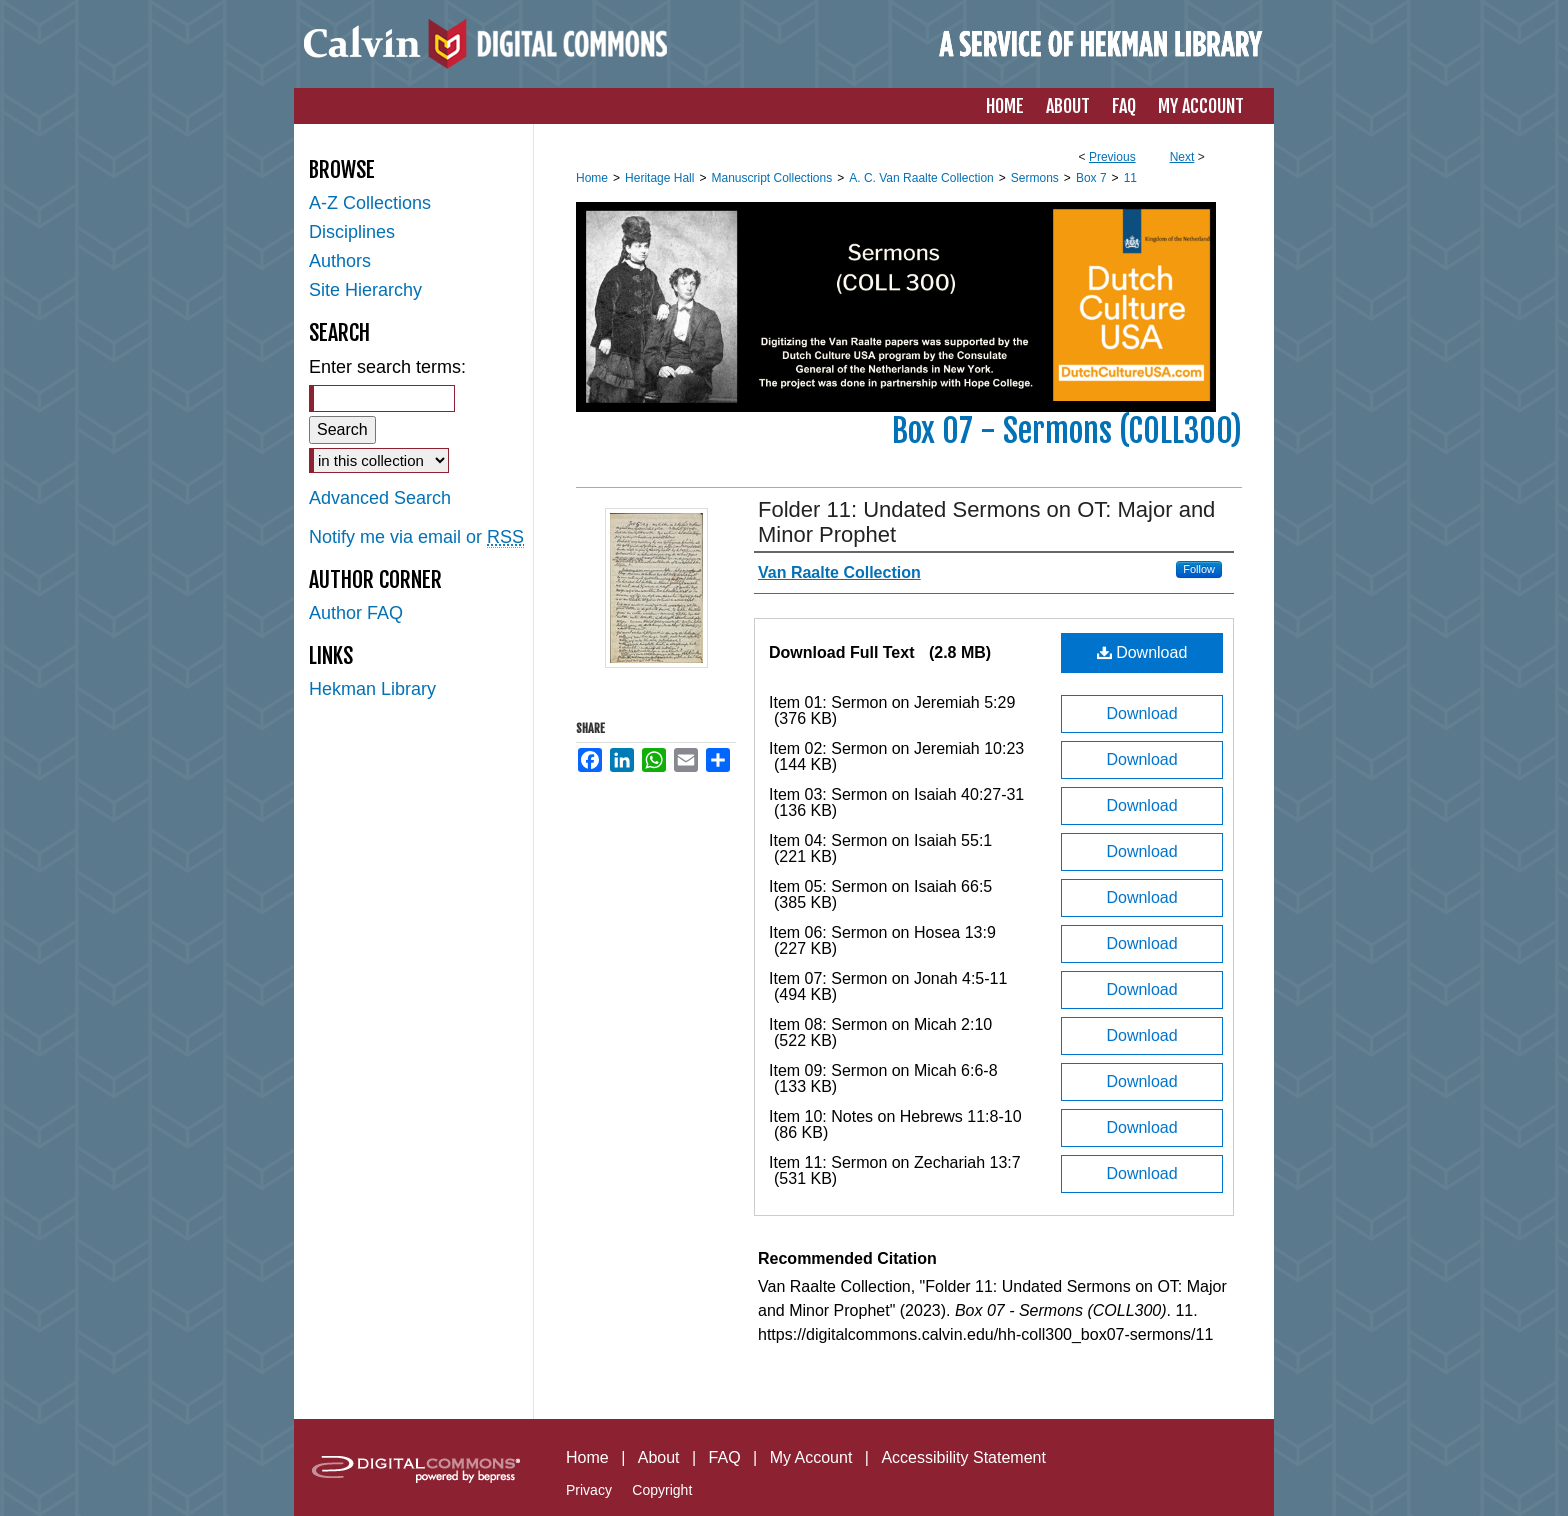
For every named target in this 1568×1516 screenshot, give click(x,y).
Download (1142, 652)
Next (1182, 157)
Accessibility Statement (963, 1457)
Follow (1199, 569)
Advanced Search (380, 498)
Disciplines (352, 232)
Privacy (589, 1490)
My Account (811, 1457)
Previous (1112, 157)
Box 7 (1091, 178)
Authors (340, 261)
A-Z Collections (370, 203)
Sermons (1035, 178)
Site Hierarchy (365, 290)
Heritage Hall (659, 178)
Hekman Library (372, 689)
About (659, 1457)
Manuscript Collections (771, 178)
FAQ (725, 1457)
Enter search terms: (387, 367)
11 (1130, 178)
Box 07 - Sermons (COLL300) (1067, 431)
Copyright (662, 1490)
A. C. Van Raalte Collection (921, 178)
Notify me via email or (416, 537)
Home (592, 178)
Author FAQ (356, 613)
